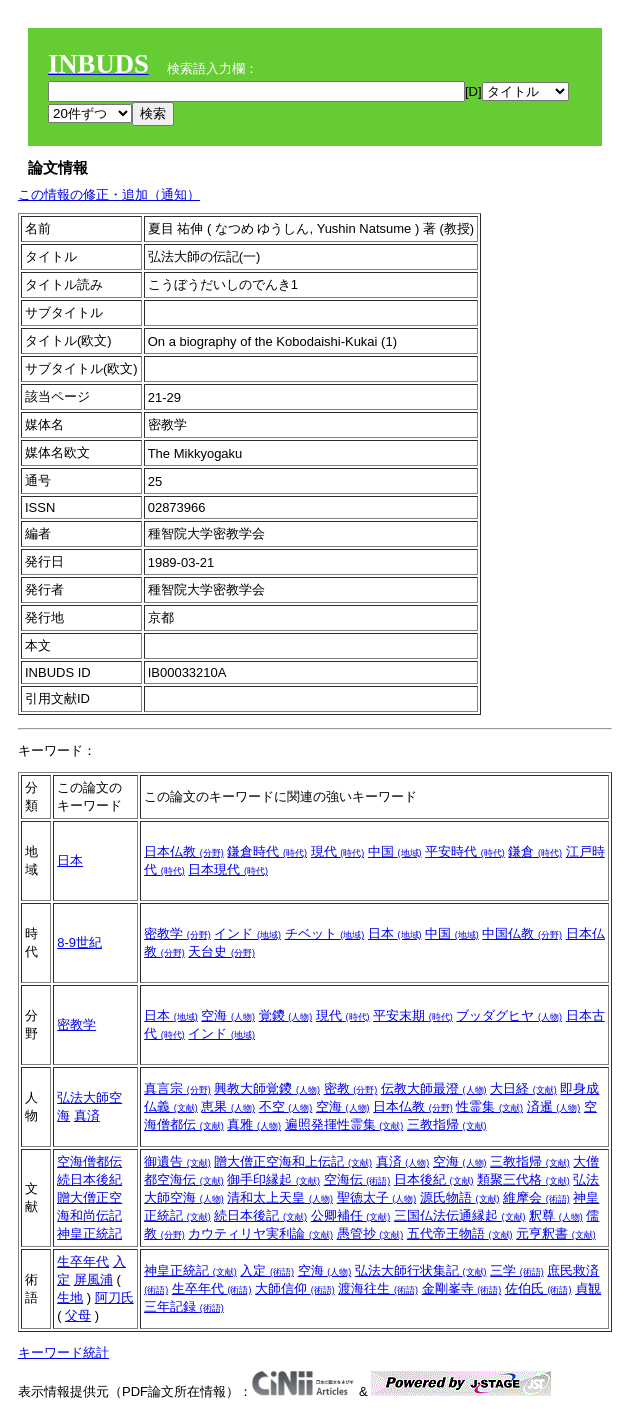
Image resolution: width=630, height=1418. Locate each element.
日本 (70, 860)
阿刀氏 (114, 1297)
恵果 (228, 1106)
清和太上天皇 (280, 1197)
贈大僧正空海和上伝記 (293, 1161)
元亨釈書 (556, 1233)
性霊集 (489, 1106)
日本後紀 (434, 1179)
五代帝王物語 (460, 1233)
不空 (286, 1106)
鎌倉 (535, 851)
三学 (517, 1270)
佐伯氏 (538, 1288)
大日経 (523, 1088)
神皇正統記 (89, 1233)
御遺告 (177, 1161)
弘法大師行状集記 (421, 1270)
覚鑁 (286, 1015)
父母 (78, 1315)
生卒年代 (83, 1261)
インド (247, 933)
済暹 (554, 1106)
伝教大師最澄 (434, 1088)
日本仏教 (184, 851)
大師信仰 (295, 1288)
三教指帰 (447, 1124)
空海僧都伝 (89, 1161)
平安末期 (413, 1015)
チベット (325, 933)
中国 (395, 851)
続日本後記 (260, 1215)
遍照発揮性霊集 (344, 1124)
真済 (87, 1115)
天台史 (221, 951)
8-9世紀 (79, 942)
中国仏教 (522, 933)
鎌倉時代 (267, 851)
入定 (267, 1270)
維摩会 (536, 1197)
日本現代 (228, 869)
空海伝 (357, 1179)
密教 (351, 1088)
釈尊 (556, 1215)
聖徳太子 (377, 1197)
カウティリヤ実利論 (260, 1233)
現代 (338, 851)
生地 (70, 1297)
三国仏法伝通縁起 (460, 1215)
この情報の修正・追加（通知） (109, 194)
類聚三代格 (523, 1179)
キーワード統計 (63, 1352)
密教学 (177, 933)
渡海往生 (378, 1288)
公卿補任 (351, 1215)
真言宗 (177, 1088)
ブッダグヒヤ (509, 1015)
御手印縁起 (273, 1179)
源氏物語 (460, 1197)
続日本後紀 (89, 1179)
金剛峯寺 (462, 1288)
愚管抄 (370, 1233)
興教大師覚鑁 (267, 1088)
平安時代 (465, 851)
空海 (228, 1015)
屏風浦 (93, 1279)
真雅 (254, 1124)
